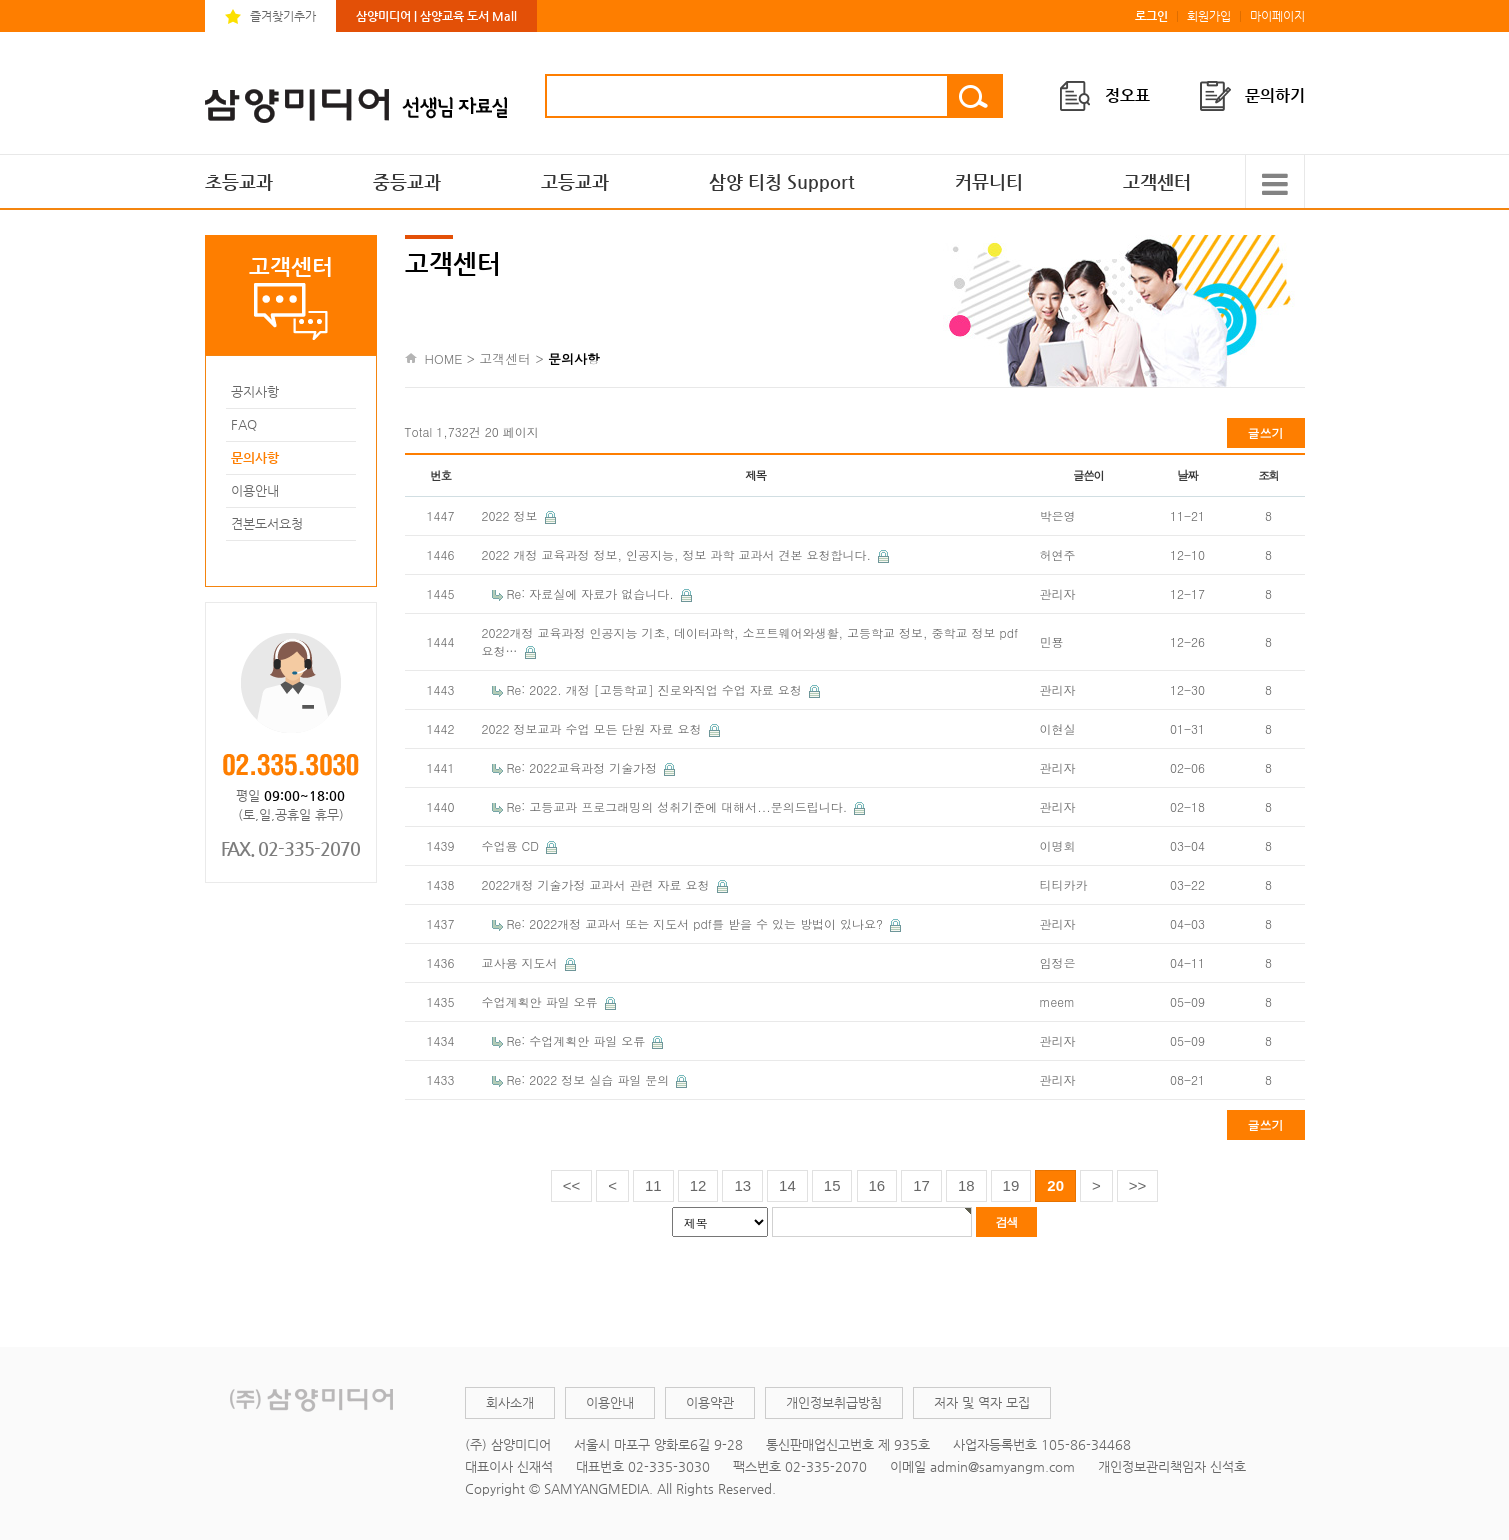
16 (877, 1185)
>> (1138, 1185)
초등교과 (239, 181)
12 (698, 1185)
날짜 (1187, 475)
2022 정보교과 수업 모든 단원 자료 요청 (594, 728)
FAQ (244, 424)
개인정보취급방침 (834, 1402)
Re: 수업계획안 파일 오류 (578, 1040)
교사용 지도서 (522, 962)
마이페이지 (1277, 16)
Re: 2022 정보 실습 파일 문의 (590, 1079)
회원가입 (1209, 16)
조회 (1268, 475)
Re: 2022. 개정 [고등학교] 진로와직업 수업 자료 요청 (656, 689)
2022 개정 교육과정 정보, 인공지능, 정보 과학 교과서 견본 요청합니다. (679, 554)
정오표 (1127, 95)
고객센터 (1157, 181)
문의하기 (1275, 95)
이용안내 (255, 490)
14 (787, 1185)
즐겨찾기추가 (283, 16)
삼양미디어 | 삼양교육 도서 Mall (436, 16)
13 (742, 1185)
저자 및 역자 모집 (982, 1402)
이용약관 (710, 1402)
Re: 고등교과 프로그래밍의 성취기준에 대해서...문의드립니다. (679, 806)
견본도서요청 (267, 523)
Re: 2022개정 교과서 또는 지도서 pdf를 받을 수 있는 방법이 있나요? (697, 923)
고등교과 (575, 181)
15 (832, 1185)
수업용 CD (512, 845)
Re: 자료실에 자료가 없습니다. (592, 593)
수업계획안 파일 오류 (542, 1001)
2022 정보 (512, 515)
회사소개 (510, 1402)
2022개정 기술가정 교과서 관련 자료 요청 (598, 884)
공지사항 (255, 391)
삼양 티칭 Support (782, 181)
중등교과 (407, 181)
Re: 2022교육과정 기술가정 (584, 767)
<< (572, 1185)
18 (966, 1185)
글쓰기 (1266, 432)
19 (1011, 1185)
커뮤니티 (989, 181)
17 (921, 1185)
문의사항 (255, 457)
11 (653, 1185)
